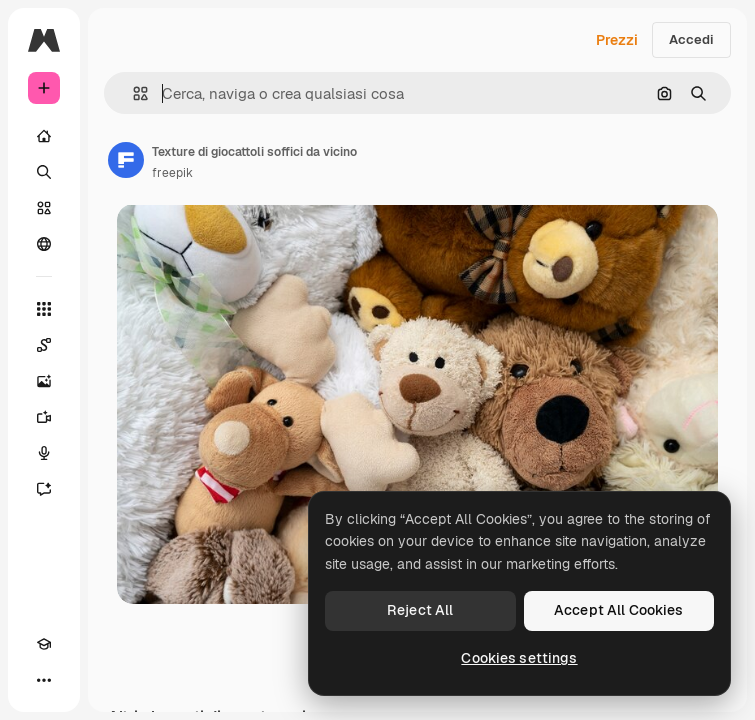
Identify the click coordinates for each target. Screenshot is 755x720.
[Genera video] (44, 417)
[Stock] (44, 208)
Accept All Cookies (619, 610)
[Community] (44, 244)
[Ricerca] (44, 172)
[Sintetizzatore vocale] (44, 453)
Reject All (420, 610)
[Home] (44, 136)
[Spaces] (44, 345)
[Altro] (44, 680)
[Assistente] (44, 489)
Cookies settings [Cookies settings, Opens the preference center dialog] (519, 658)
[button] (132, 93)
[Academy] (44, 644)
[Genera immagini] (44, 381)
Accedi (691, 39)
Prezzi (617, 40)
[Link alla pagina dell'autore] (126, 160)
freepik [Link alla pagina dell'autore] (172, 173)
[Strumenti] (44, 309)
